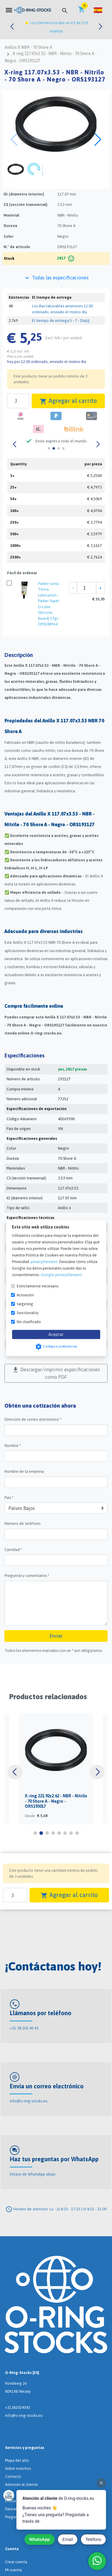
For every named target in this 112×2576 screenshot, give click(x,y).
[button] (97, 10)
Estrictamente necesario (38, 1286)
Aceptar (56, 1334)
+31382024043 (17, 2407)
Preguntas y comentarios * (26, 1575)
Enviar (56, 1635)
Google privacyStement (61, 1274)
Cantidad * (13, 1549)
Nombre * (12, 1445)
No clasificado (29, 1321)
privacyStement (44, 1261)
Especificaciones (24, 1055)
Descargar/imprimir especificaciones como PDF (56, 1373)
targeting (25, 1303)
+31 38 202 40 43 (24, 2028)
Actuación (25, 1294)
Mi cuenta (13, 2570)
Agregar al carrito (68, 401)
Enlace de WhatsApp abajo (33, 2174)
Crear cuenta (16, 2562)
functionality (28, 1312)
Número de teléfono (22, 1523)
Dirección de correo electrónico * (33, 1419)
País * (8, 1497)
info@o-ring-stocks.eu (28, 2101)
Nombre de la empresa (24, 1471)
